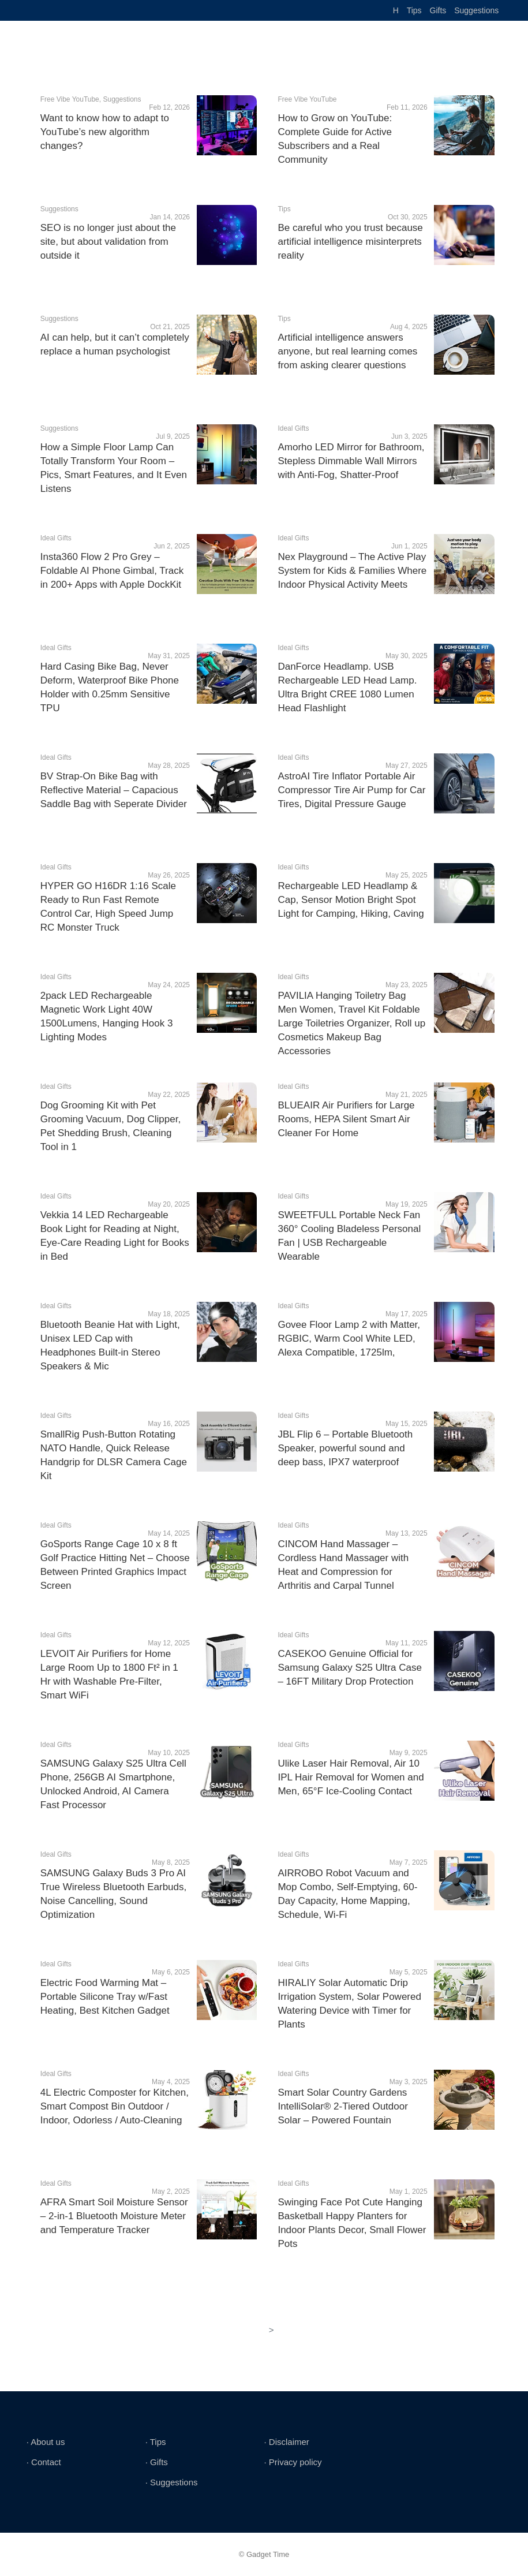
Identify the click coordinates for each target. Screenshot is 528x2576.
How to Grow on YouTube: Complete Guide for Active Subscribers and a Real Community (335, 139)
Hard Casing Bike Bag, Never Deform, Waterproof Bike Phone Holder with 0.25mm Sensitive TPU (109, 687)
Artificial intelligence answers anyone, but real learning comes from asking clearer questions (347, 351)
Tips (414, 10)
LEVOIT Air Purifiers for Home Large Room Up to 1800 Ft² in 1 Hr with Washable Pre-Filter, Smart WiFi (109, 1674)
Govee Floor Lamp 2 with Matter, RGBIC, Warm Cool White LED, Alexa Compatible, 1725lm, (349, 1338)
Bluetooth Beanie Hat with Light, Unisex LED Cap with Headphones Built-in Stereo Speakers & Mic (110, 1345)
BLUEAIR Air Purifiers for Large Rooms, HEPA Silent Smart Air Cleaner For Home (346, 1119)
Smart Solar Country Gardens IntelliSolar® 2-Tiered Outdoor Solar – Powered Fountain (342, 2106)
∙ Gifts (156, 2462)
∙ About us (46, 2442)
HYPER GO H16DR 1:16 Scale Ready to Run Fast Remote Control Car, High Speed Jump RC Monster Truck (108, 906)
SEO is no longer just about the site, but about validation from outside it (108, 241)
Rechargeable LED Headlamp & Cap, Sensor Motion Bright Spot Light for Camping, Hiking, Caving (351, 899)
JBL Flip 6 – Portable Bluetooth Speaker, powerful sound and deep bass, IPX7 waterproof (345, 1448)
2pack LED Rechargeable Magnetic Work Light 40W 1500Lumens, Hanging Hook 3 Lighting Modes (106, 1016)
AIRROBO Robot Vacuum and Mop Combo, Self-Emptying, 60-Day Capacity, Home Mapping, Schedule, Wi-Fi (347, 1894)
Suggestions (476, 10)
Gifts (438, 10)
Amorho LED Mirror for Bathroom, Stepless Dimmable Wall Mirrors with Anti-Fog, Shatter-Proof (351, 461)
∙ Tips (155, 2442)
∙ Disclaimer (286, 2442)
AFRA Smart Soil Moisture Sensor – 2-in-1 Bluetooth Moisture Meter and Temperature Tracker (114, 2216)
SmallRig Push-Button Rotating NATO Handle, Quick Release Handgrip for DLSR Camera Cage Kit (113, 1455)
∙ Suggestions (171, 2482)
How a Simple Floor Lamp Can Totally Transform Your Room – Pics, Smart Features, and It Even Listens (113, 468)
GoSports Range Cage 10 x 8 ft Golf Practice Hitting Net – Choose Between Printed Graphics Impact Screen (115, 1565)
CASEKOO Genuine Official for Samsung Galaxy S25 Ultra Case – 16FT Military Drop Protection (349, 1667)
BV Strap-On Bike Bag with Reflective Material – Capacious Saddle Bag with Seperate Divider (113, 790)
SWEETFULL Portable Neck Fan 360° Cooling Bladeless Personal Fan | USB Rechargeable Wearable (349, 1235)
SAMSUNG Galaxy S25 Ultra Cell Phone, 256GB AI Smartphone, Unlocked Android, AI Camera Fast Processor (113, 1784)
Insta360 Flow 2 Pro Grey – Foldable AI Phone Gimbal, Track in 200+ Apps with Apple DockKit (112, 570)
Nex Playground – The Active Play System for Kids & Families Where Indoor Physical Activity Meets (352, 570)
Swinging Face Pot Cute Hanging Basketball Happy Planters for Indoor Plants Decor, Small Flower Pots (352, 2223)
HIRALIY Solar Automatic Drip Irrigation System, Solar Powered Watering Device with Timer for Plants (349, 2003)
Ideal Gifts (293, 428)
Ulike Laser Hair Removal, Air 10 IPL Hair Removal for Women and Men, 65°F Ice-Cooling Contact (351, 1777)
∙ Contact (44, 2462)
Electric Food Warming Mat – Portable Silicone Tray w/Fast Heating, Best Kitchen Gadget (105, 1996)
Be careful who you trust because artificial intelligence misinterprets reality (350, 241)
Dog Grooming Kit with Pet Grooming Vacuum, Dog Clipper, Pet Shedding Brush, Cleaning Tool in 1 (110, 1126)
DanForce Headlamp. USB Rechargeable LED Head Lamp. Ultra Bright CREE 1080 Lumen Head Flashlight (347, 687)
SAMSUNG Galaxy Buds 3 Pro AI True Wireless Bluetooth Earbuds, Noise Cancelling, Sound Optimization (113, 1894)
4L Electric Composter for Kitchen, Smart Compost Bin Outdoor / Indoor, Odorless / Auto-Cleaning (114, 2106)
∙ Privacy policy (293, 2462)
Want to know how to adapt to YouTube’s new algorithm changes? (104, 132)
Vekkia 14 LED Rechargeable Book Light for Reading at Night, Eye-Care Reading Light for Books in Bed (114, 1235)
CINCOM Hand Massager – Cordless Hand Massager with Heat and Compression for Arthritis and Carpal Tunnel (343, 1565)
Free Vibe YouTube (69, 99)
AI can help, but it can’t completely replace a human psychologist (114, 344)
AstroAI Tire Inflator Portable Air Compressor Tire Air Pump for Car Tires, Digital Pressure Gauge (351, 790)
